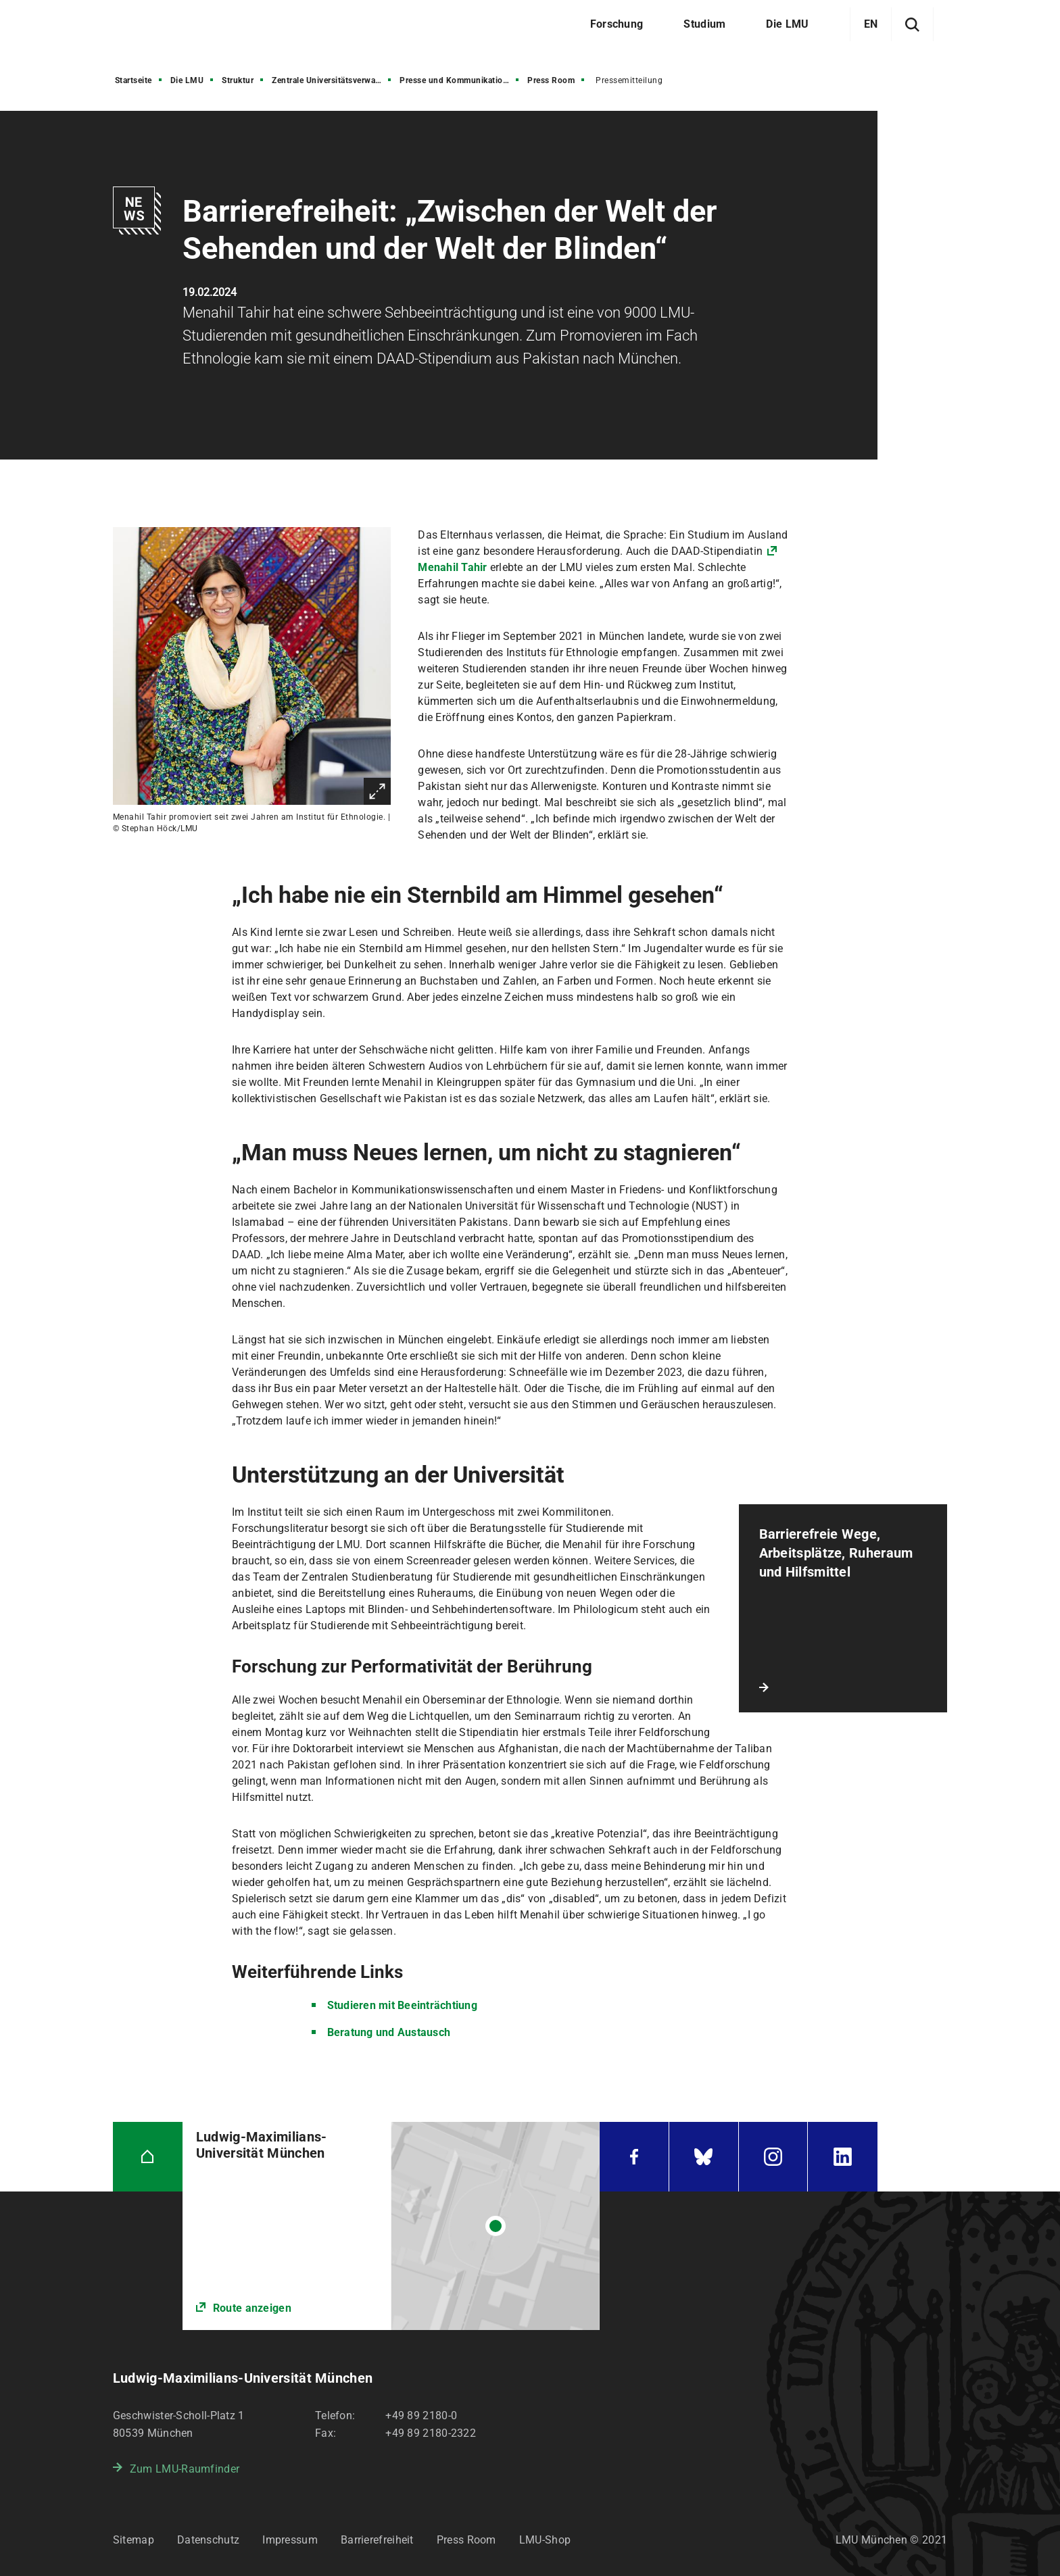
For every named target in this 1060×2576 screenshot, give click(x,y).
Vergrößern (377, 791)
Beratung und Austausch (389, 2032)
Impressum (290, 2539)
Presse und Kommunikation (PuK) (460, 80)
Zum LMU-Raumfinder (184, 2468)
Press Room (551, 80)
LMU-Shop (545, 2539)
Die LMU (187, 80)
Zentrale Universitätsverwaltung (332, 80)
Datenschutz (208, 2539)
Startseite (133, 80)
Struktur (238, 80)
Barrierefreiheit (377, 2539)
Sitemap (133, 2539)
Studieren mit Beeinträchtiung (402, 2005)
